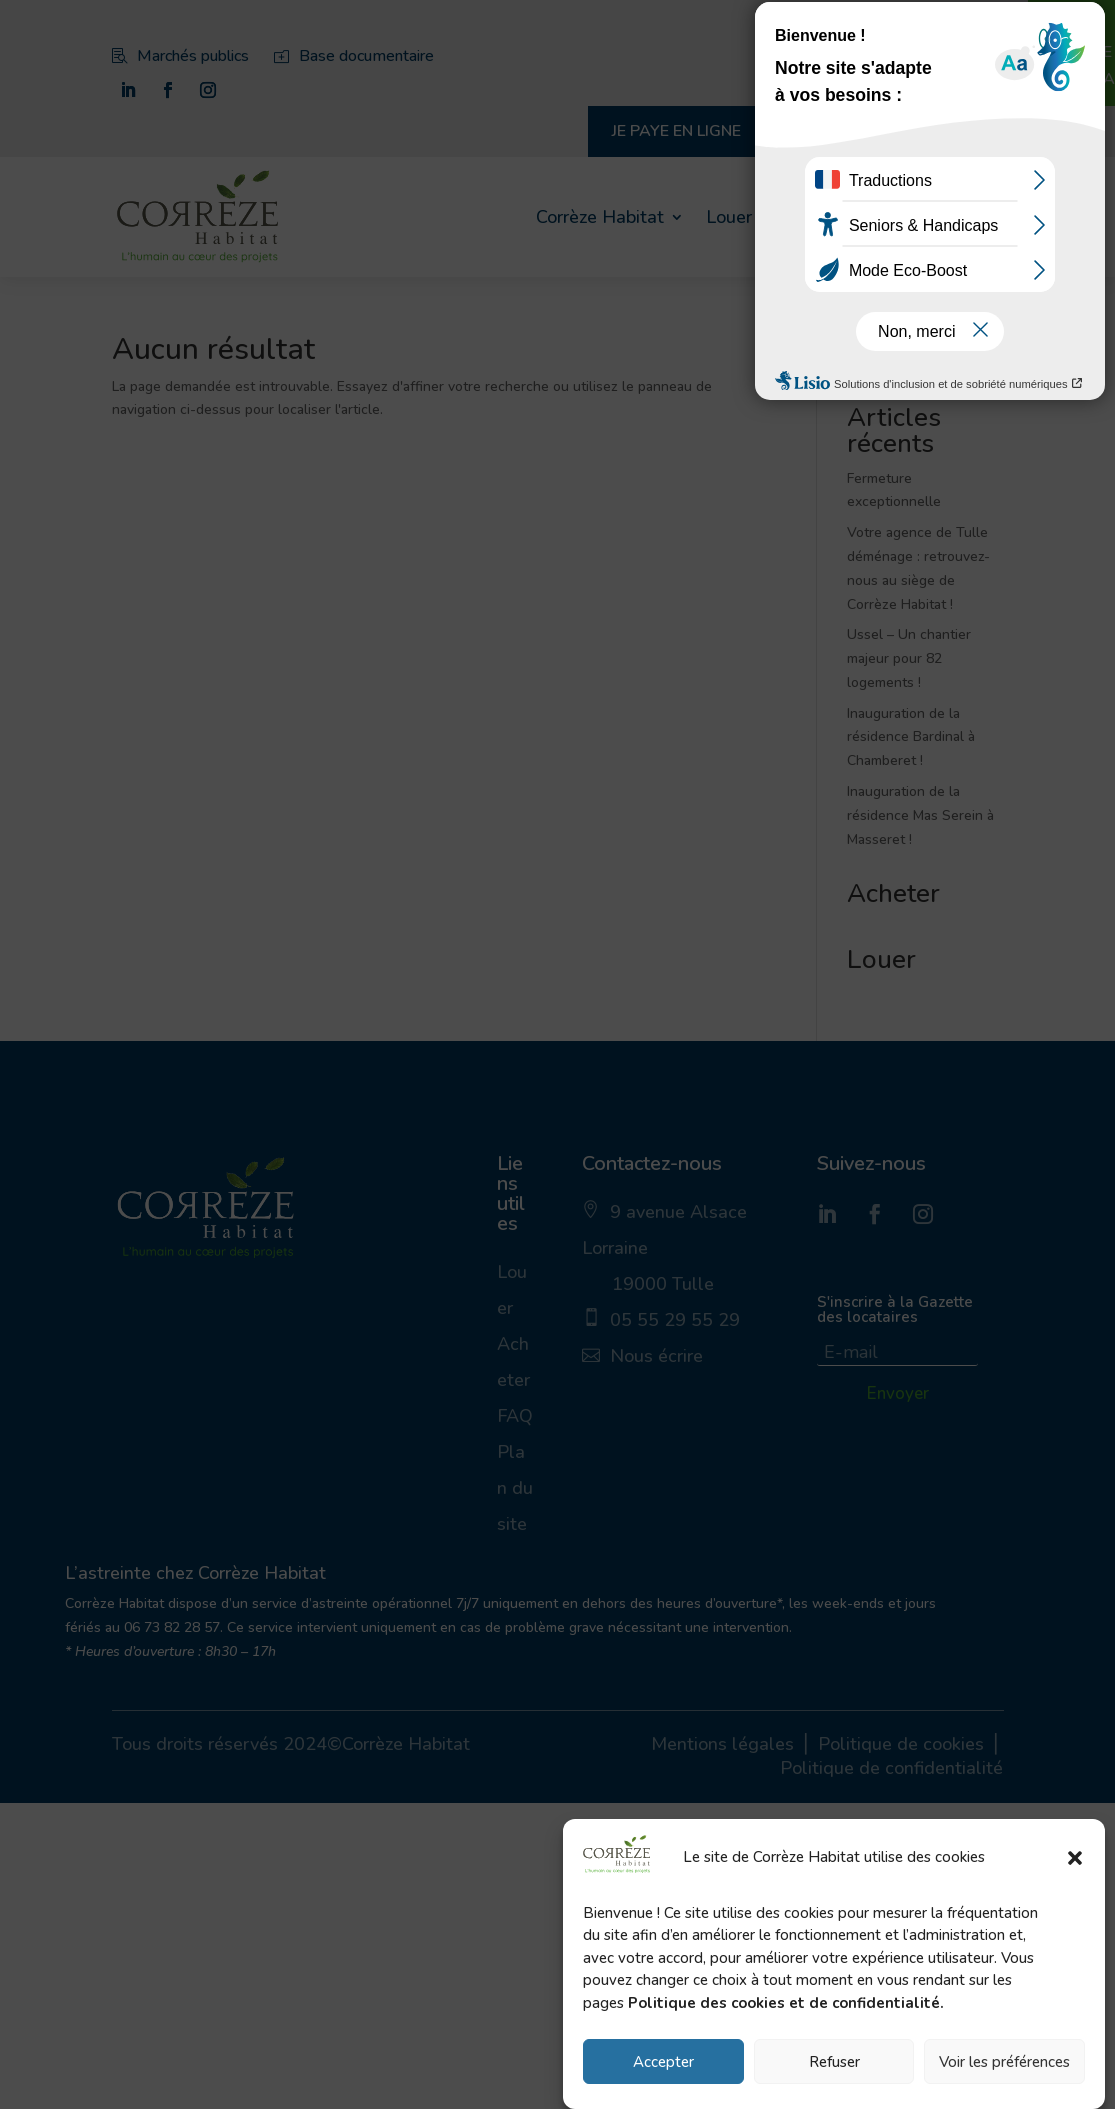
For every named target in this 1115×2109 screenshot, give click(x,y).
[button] (1075, 1858)
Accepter (663, 2062)
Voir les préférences (1004, 2062)
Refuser (834, 2062)
